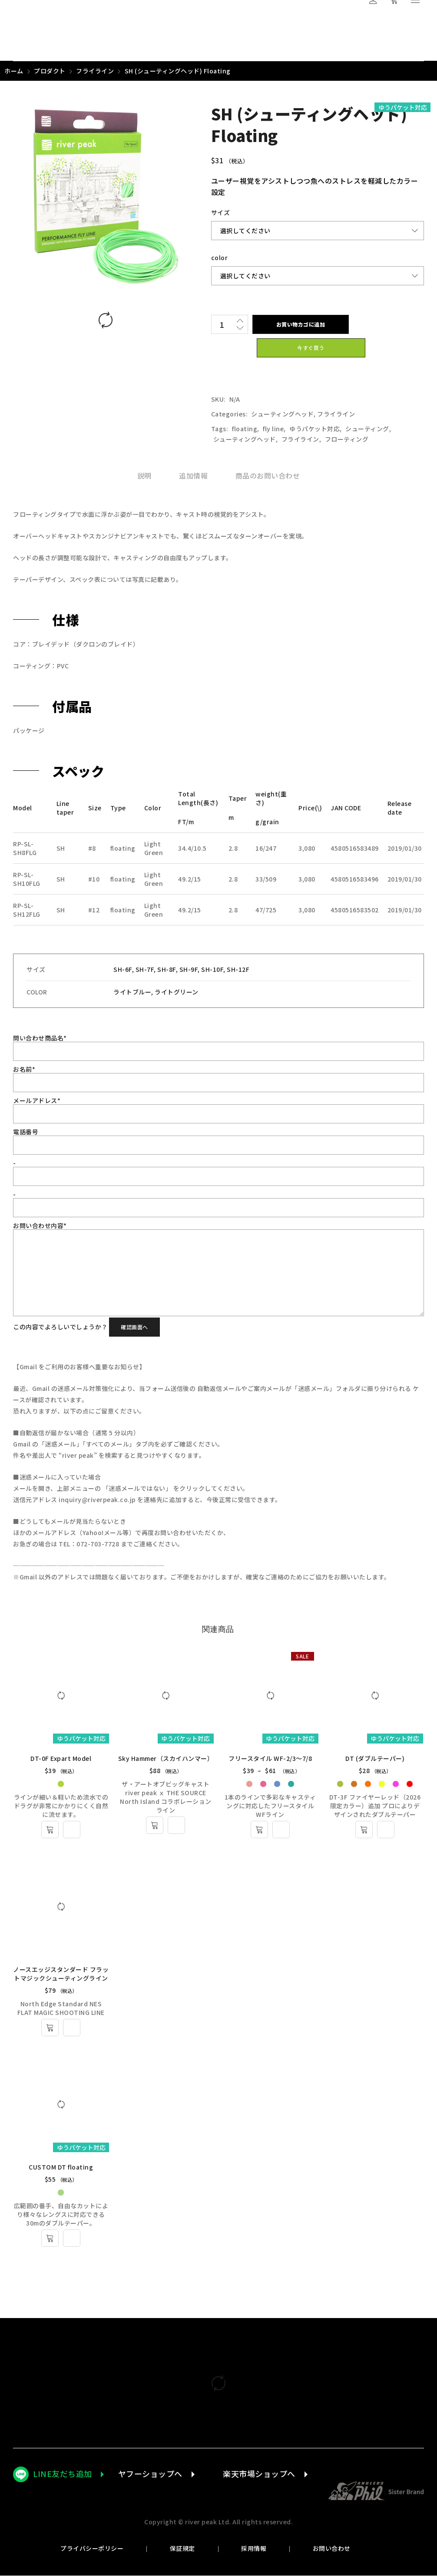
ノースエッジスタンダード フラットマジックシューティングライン (61, 1974)
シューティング (367, 428)
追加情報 (193, 475)
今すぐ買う (310, 347)
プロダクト (50, 70)
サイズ (220, 212)
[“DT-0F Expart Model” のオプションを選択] (50, 1829)
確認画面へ (134, 1327)
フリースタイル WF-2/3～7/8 (271, 1758)
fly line (273, 428)
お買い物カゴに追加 (299, 324)
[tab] (144, 475)
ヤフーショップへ (150, 2474)
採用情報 (253, 2549)
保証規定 (182, 2549)
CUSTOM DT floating (61, 2167)
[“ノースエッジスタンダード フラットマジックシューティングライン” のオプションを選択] (50, 2028)
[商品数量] (222, 324)
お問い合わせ (331, 2549)
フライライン (95, 70)
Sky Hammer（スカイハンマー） (166, 1758)
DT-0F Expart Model (61, 1758)
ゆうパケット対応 (314, 428)
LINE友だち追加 (62, 2474)
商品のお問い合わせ (267, 475)
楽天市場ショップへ (259, 2474)
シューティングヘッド (282, 414)
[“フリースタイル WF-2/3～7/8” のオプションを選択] (260, 1829)
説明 (144, 475)
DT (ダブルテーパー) (375, 1758)
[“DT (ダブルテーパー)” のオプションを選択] (365, 1829)
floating (244, 428)
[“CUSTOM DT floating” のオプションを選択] (50, 2239)
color (219, 257)
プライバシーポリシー (92, 2549)
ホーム (13, 70)
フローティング (347, 439)
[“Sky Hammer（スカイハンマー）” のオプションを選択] (155, 1825)
